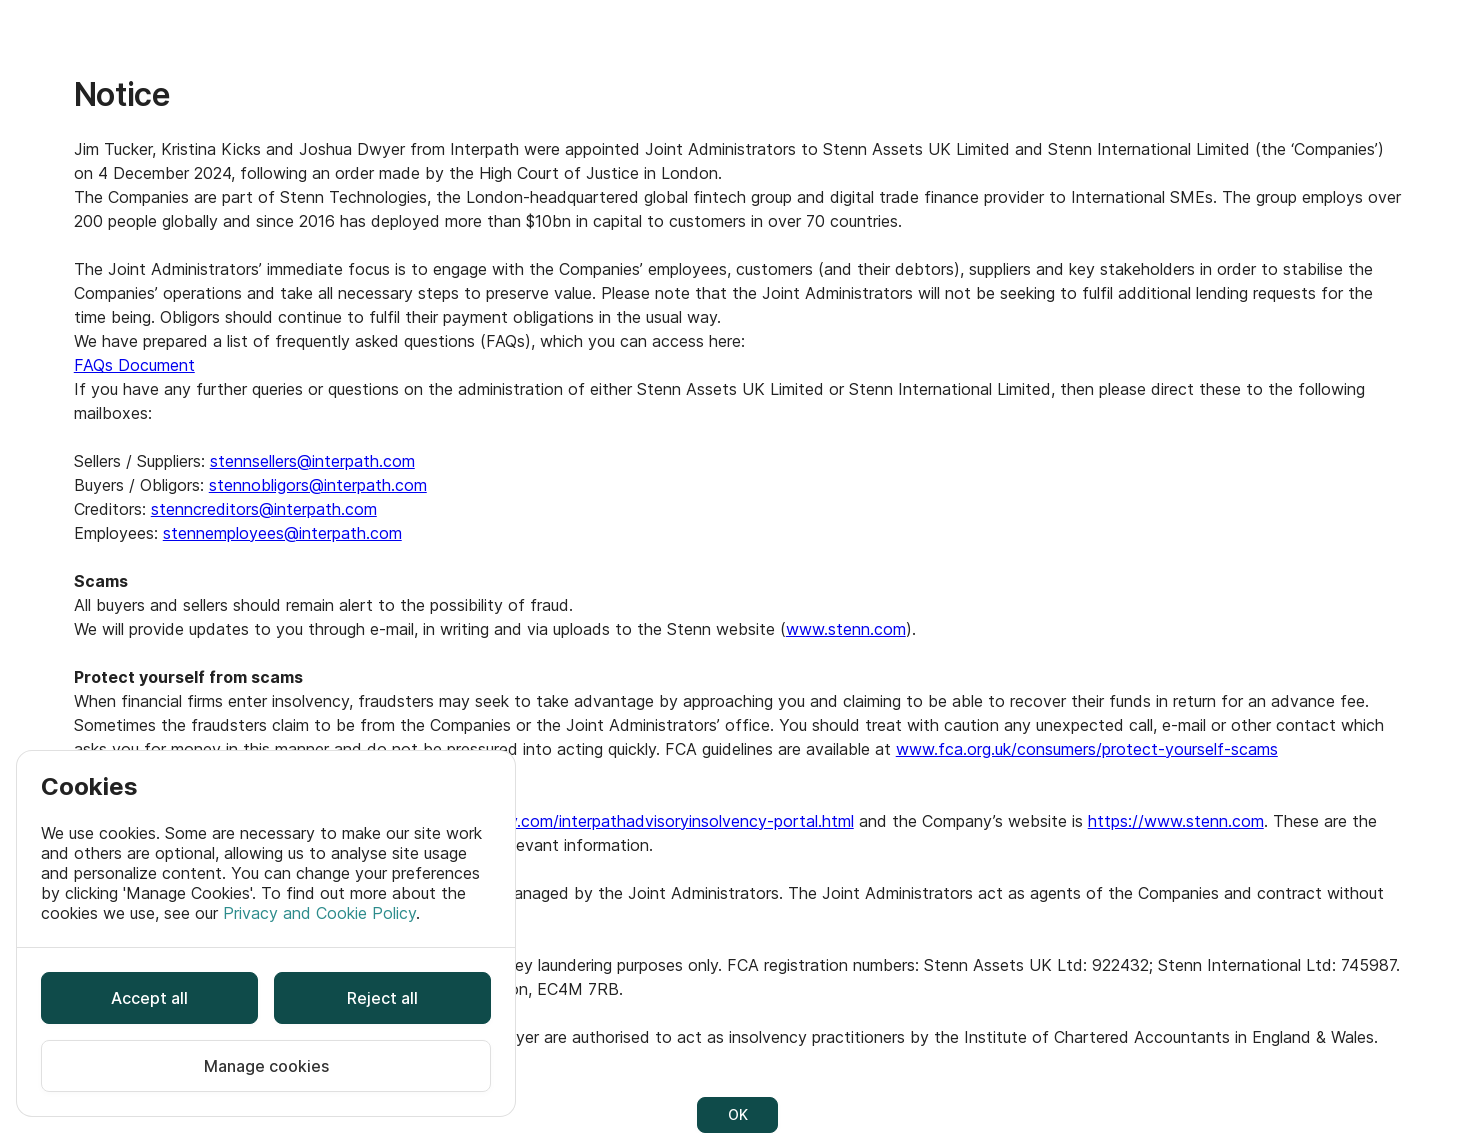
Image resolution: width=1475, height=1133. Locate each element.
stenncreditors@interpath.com (264, 509)
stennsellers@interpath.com (312, 461)
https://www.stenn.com (1176, 821)
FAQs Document (134, 365)
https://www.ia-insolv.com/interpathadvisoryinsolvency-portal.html (606, 821)
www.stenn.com (846, 629)
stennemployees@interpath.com (282, 533)
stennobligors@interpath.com (318, 485)
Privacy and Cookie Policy (319, 913)
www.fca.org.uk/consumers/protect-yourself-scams (1087, 749)
